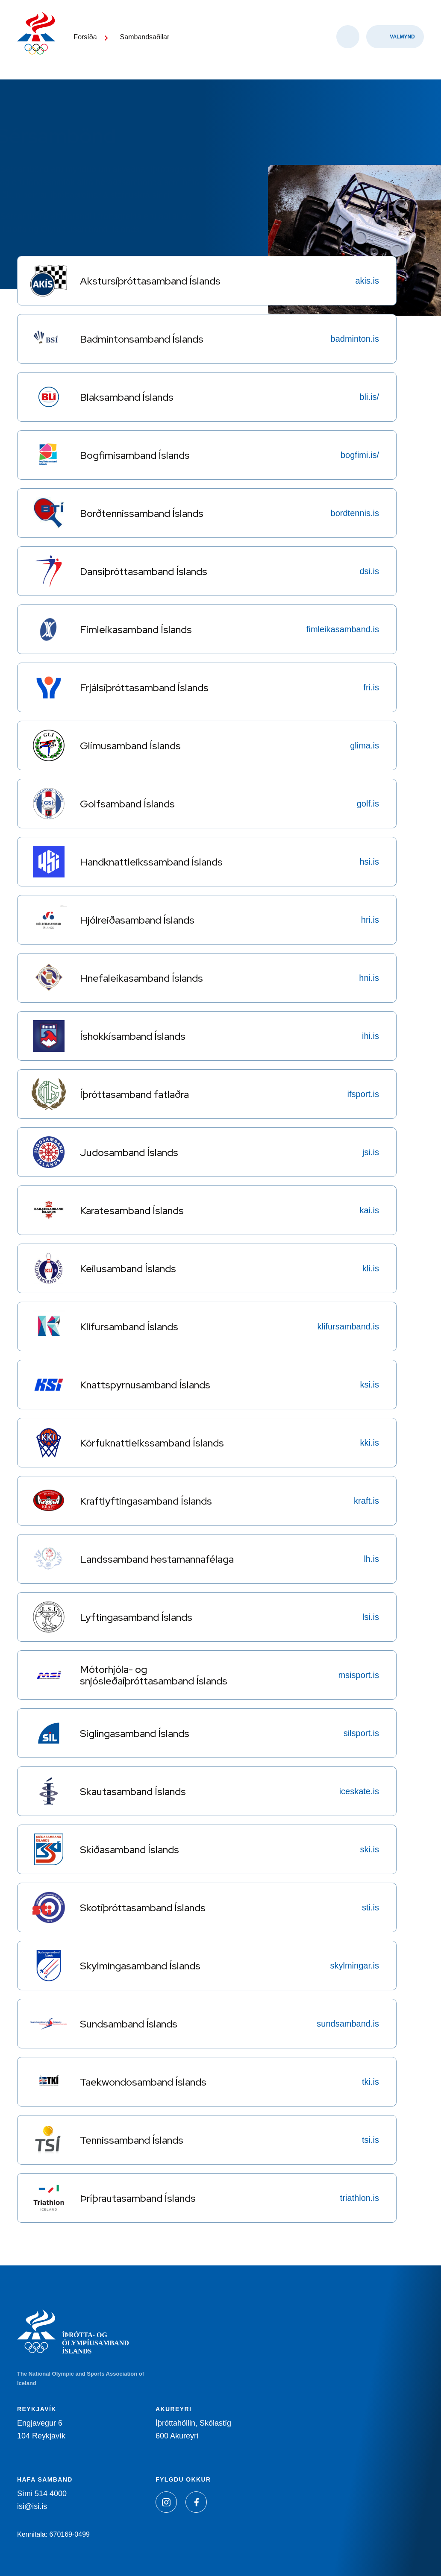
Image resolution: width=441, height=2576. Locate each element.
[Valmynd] (395, 42)
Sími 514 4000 (42, 2493)
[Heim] (38, 38)
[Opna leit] (347, 42)
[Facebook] (196, 2502)
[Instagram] (166, 2502)
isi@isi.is (32, 2506)
